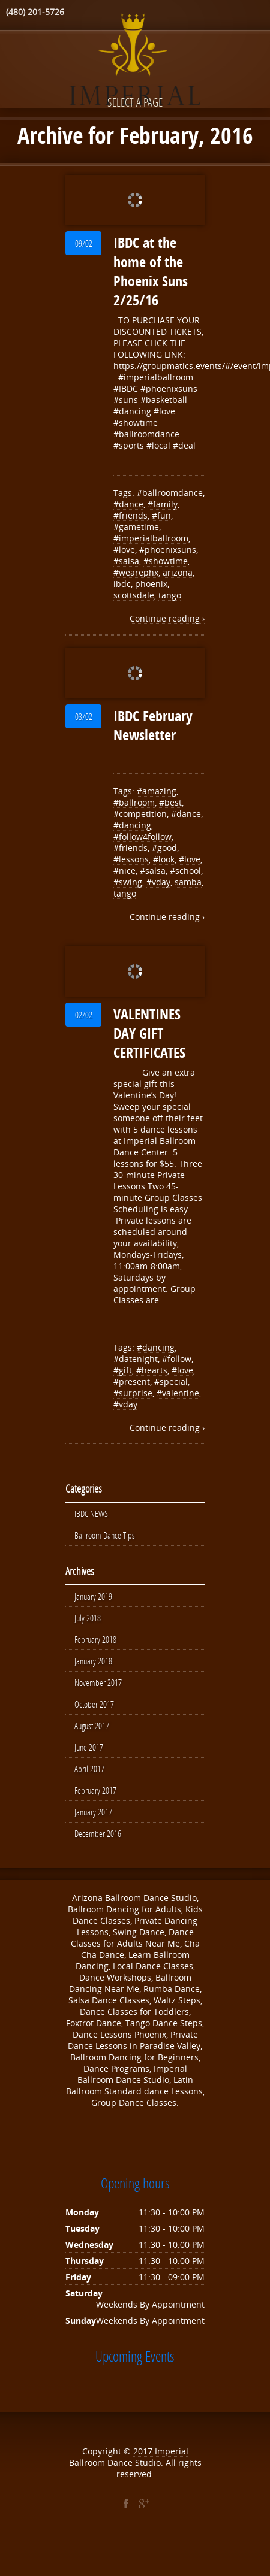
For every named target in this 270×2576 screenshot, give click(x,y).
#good (164, 847)
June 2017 (88, 1747)
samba (188, 882)
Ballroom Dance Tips (104, 1535)
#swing (127, 882)
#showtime (165, 561)
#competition (140, 813)
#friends (130, 515)
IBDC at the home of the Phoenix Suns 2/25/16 (150, 271)
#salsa (126, 561)
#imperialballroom (150, 538)
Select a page (135, 102)
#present (131, 1381)
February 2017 (95, 1790)
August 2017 (91, 1726)
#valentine (178, 1393)
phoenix (151, 583)
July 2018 (87, 1618)
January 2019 (93, 1596)
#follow (176, 1358)
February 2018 (95, 1639)
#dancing (132, 825)
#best (170, 802)
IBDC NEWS (91, 1513)
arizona (178, 572)
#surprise (132, 1393)
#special (171, 1381)
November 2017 (98, 1682)
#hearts (151, 1370)
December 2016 (97, 1833)
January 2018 (93, 1661)
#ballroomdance (170, 492)
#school (185, 870)
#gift (122, 1370)
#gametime (136, 526)
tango (169, 595)
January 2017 (93, 1812)
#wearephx (135, 572)
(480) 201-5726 (35, 11)
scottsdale (133, 595)
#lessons (131, 859)
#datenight (135, 1358)
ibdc (122, 583)
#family (163, 504)
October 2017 (94, 1704)
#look (164, 859)
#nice (124, 870)
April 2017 (89, 1769)
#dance (128, 504)
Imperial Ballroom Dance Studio (128, 2456)
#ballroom (134, 802)
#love (124, 549)
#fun (161, 515)
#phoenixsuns (167, 549)
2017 (144, 2451)
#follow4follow (142, 836)
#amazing (156, 791)
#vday (158, 882)
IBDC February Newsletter (153, 725)
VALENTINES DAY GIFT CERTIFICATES (149, 1033)
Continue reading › (167, 618)
